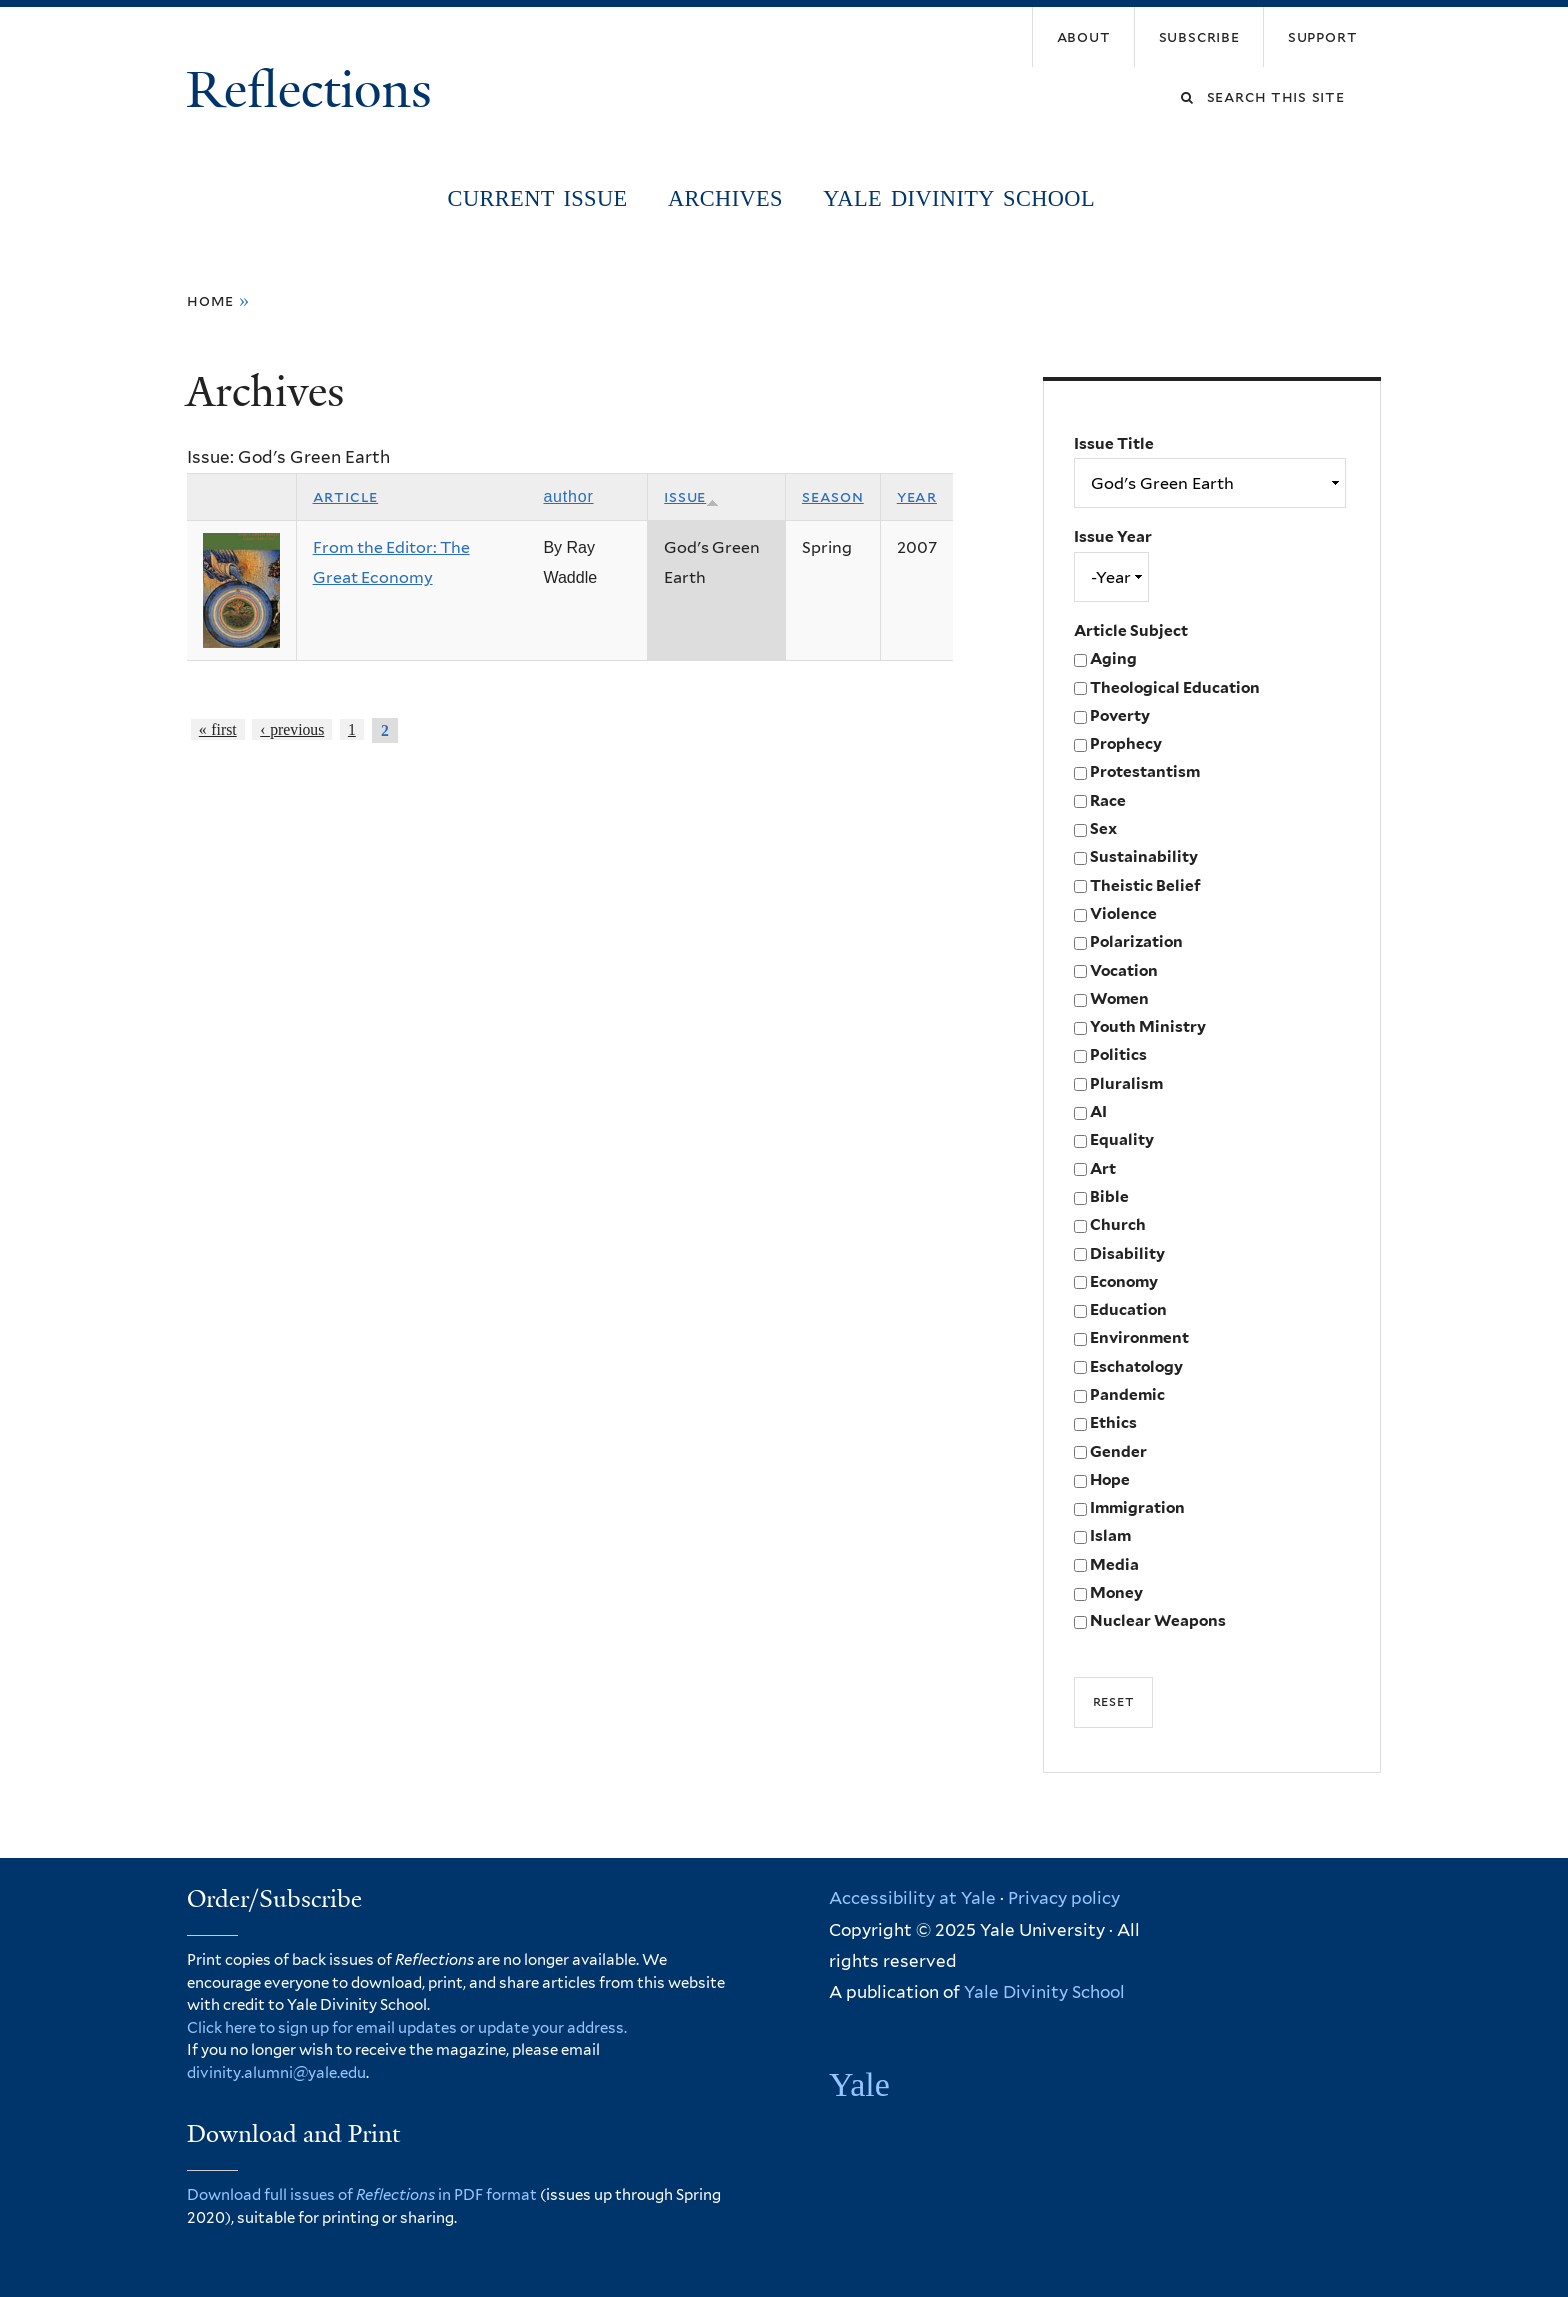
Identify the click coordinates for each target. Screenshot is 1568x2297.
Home (210, 300)
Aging (1113, 658)
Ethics (1113, 1422)
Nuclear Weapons (1158, 1620)
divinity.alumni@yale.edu (276, 2073)
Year (917, 496)
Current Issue (538, 198)
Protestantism (1145, 771)
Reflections (315, 90)
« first (218, 729)
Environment (1139, 1337)
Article (346, 496)
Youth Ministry (1148, 1026)
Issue (691, 496)
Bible (1109, 1196)
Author (568, 496)
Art (1103, 1168)
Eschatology (1136, 1366)
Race (1108, 800)
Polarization (1136, 941)
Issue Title (1114, 443)
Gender (1118, 1451)
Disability (1127, 1253)
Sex (1103, 828)
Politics (1118, 1054)
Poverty (1120, 715)
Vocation (1124, 970)
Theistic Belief (1145, 885)
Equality (1122, 1139)
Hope (1110, 1479)
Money (1116, 1592)
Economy (1124, 1281)
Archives (725, 198)
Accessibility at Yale (912, 1898)
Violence (1123, 913)
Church (1118, 1224)
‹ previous (292, 729)
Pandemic (1127, 1394)
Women (1119, 998)
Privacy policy (1064, 1898)
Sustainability (1144, 856)
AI (1098, 1111)
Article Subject (1131, 630)
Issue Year (1113, 536)
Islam (1110, 1535)
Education (1128, 1309)
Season (833, 496)
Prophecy (1126, 743)
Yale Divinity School (959, 198)
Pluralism (1126, 1083)
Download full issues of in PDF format (362, 2195)
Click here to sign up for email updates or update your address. (407, 2028)
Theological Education (1175, 687)
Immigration (1137, 1507)
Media (1114, 1564)
